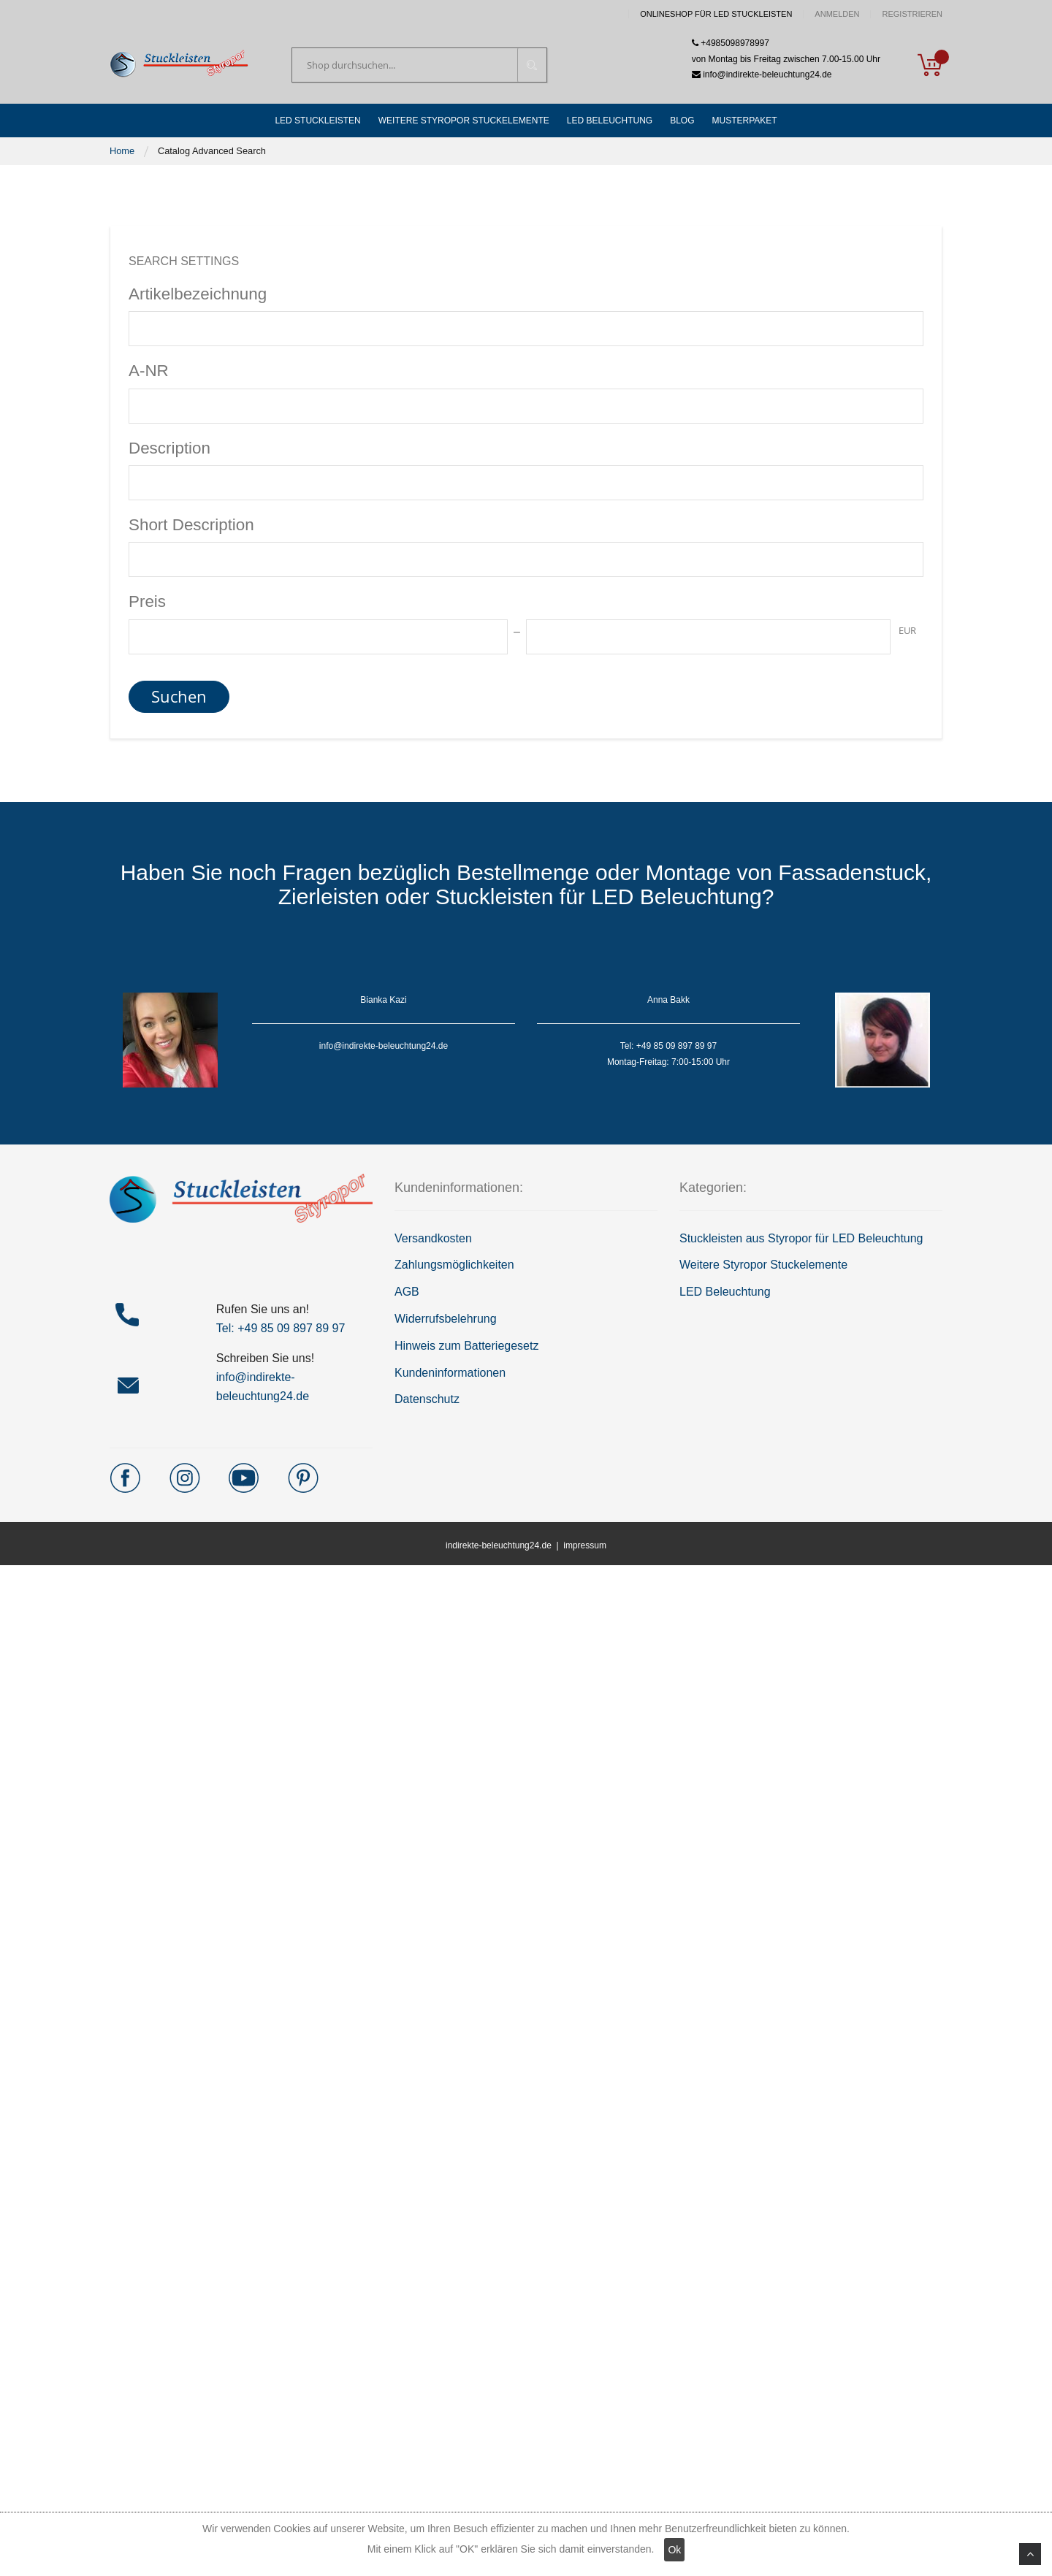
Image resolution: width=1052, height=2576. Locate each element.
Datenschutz (427, 1399)
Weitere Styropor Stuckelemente (763, 1264)
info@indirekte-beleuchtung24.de (762, 74)
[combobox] (419, 65)
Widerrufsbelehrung (445, 1318)
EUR (907, 630)
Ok (674, 2550)
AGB (406, 1291)
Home (122, 150)
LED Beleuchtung (725, 1291)
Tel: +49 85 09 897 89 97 (281, 1328)
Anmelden (837, 14)
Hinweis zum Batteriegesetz (466, 1345)
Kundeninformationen (450, 1373)
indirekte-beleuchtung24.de (499, 1545)
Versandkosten (433, 1238)
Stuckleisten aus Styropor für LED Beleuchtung (801, 1238)
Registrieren (912, 14)
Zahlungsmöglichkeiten (454, 1264)
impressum (584, 1545)
